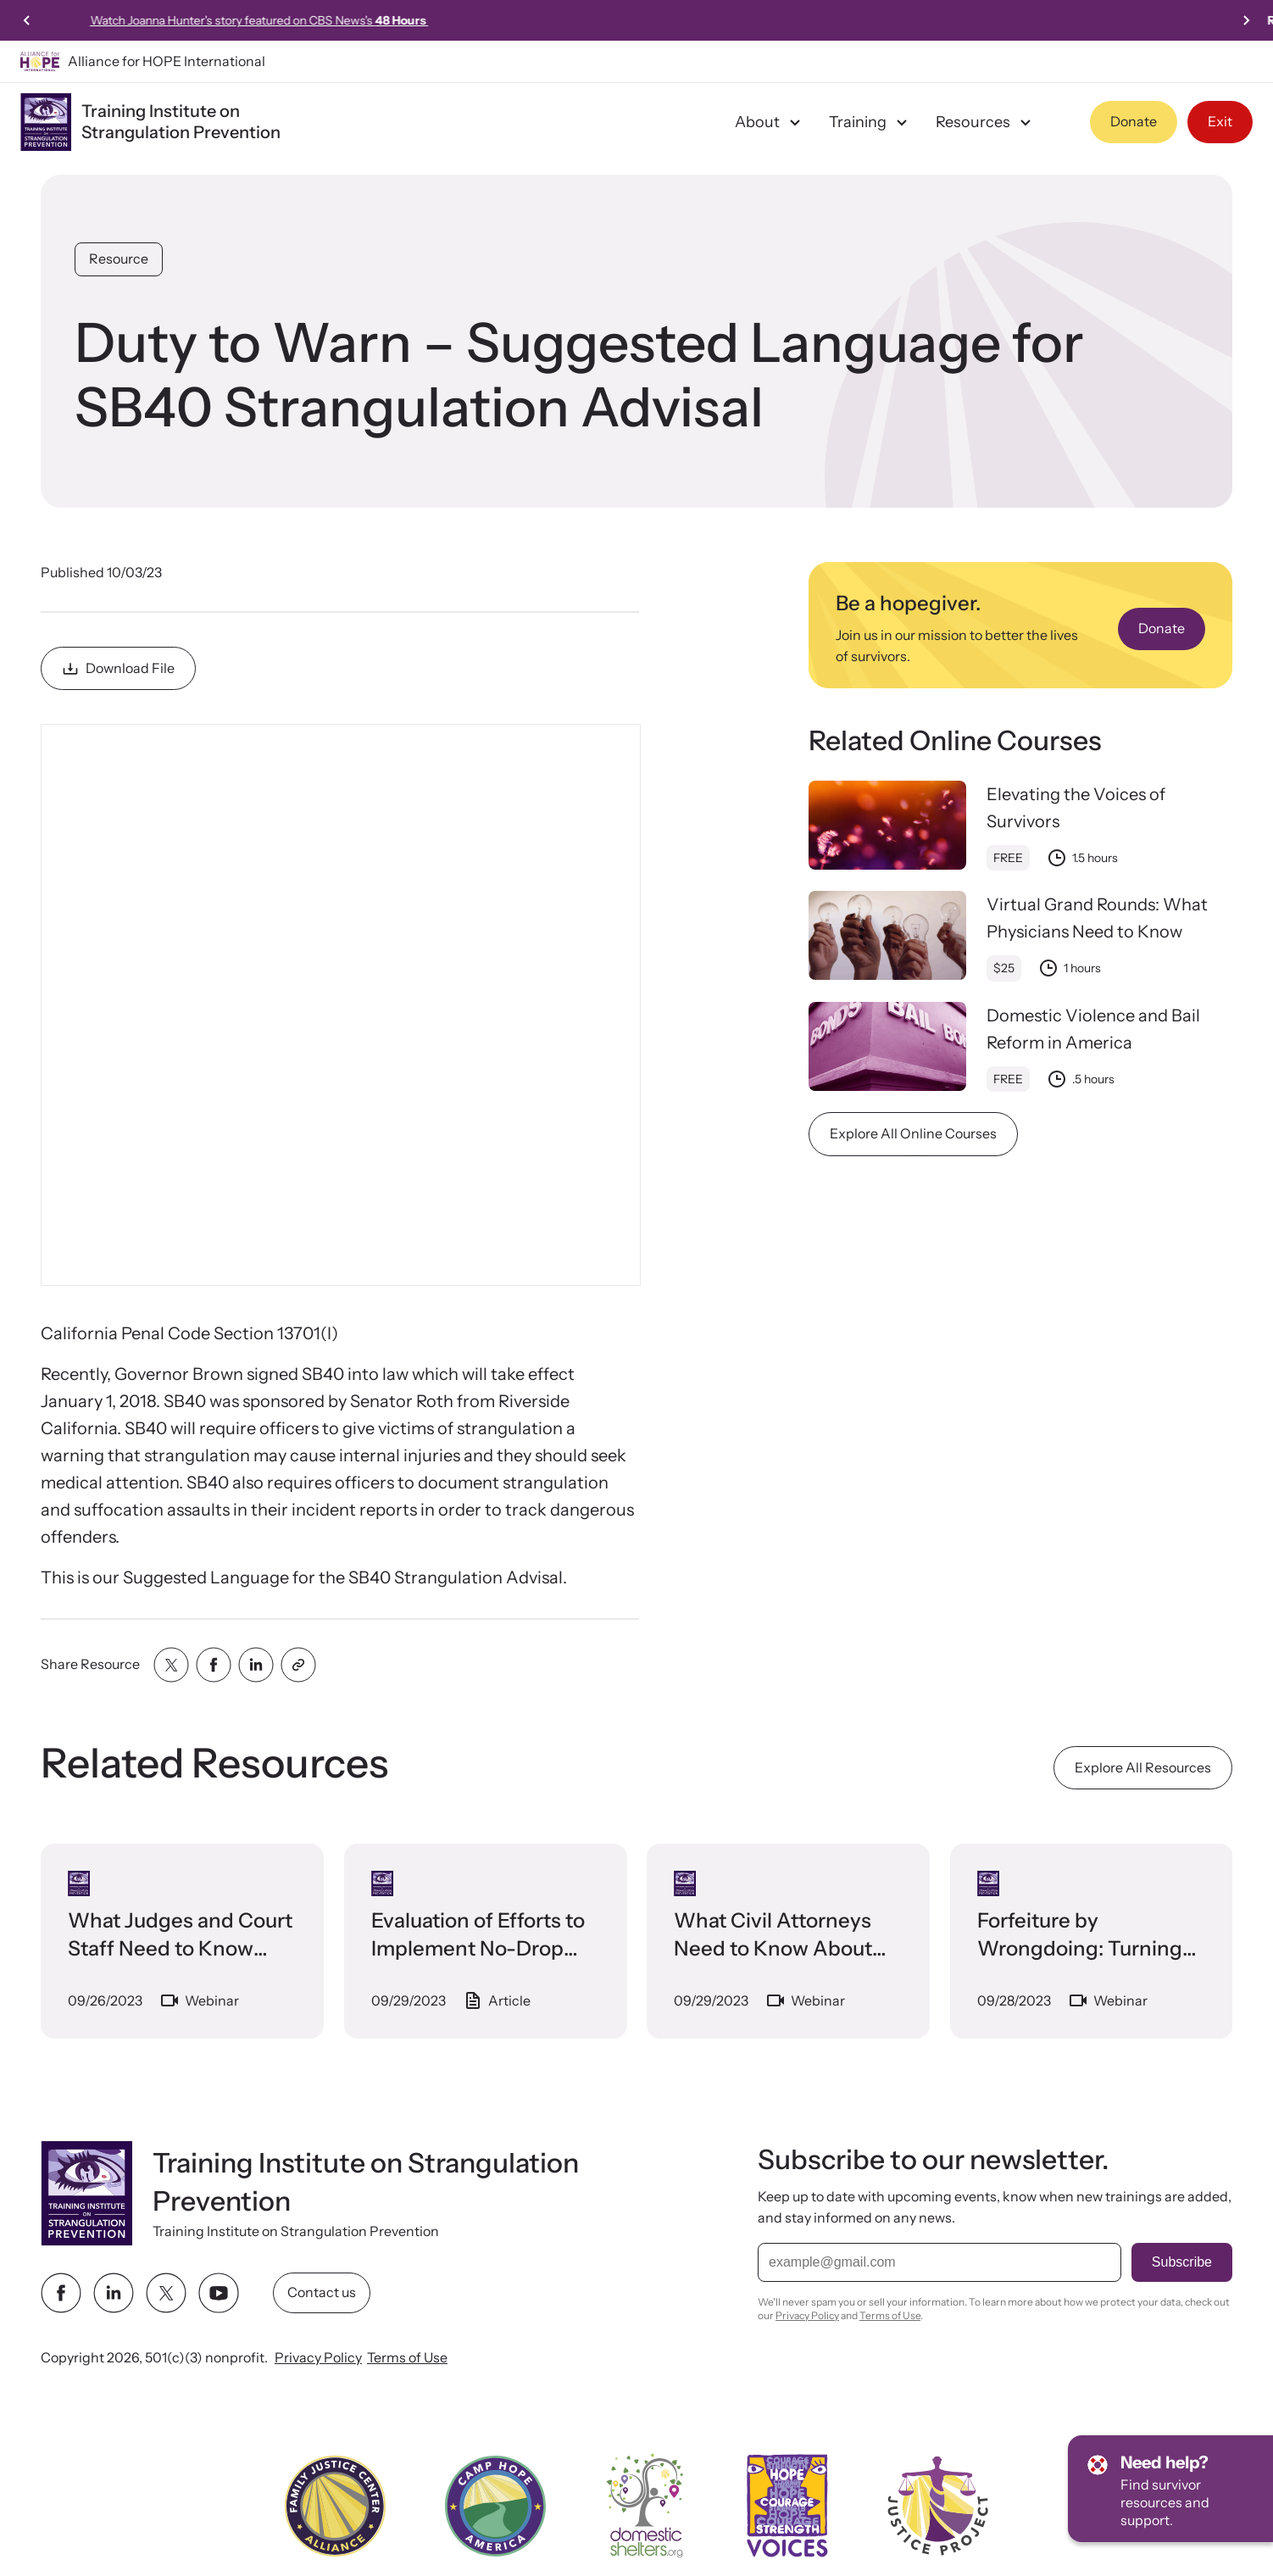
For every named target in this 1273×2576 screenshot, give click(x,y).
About (770, 122)
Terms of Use (407, 2357)
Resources (986, 122)
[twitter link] (166, 2293)
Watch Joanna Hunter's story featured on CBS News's (637, 20)
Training (870, 122)
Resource (118, 258)
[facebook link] (61, 2293)
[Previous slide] (27, 20)
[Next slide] (1246, 20)
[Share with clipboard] (298, 1665)
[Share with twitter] (171, 1665)
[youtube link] (218, 2293)
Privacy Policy (318, 2357)
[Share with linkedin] (256, 1665)
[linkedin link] (113, 2293)
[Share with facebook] (213, 1665)
